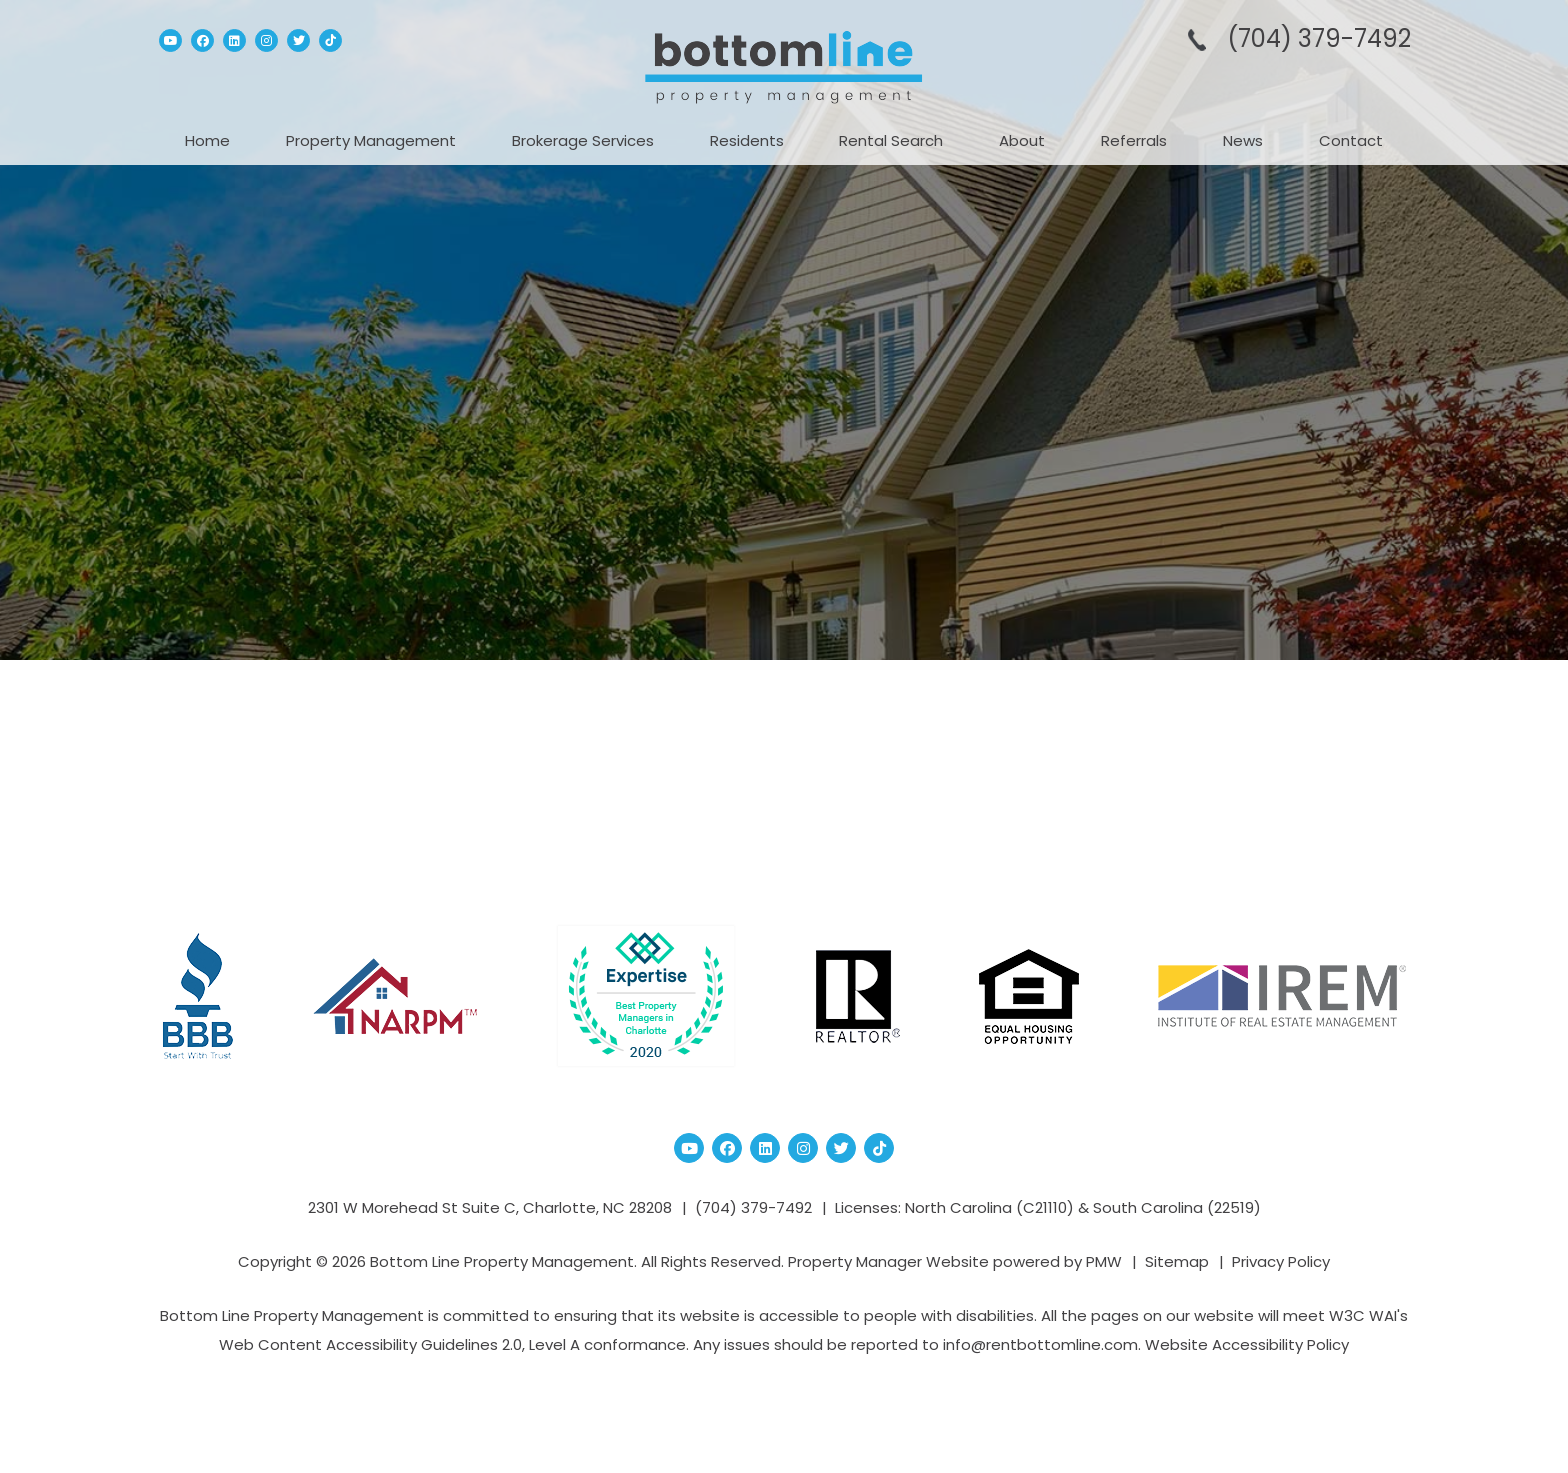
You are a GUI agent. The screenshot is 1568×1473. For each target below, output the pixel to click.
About (1022, 140)
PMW (1104, 1261)
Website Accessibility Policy (1247, 1344)
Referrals (1134, 140)
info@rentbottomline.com (1040, 1344)
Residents (747, 140)
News (1243, 140)
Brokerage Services (583, 140)
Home (207, 140)
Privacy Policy (1281, 1261)
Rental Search (891, 140)
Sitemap (1177, 1261)
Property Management (371, 140)
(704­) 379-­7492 (1319, 38)
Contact (1351, 140)
